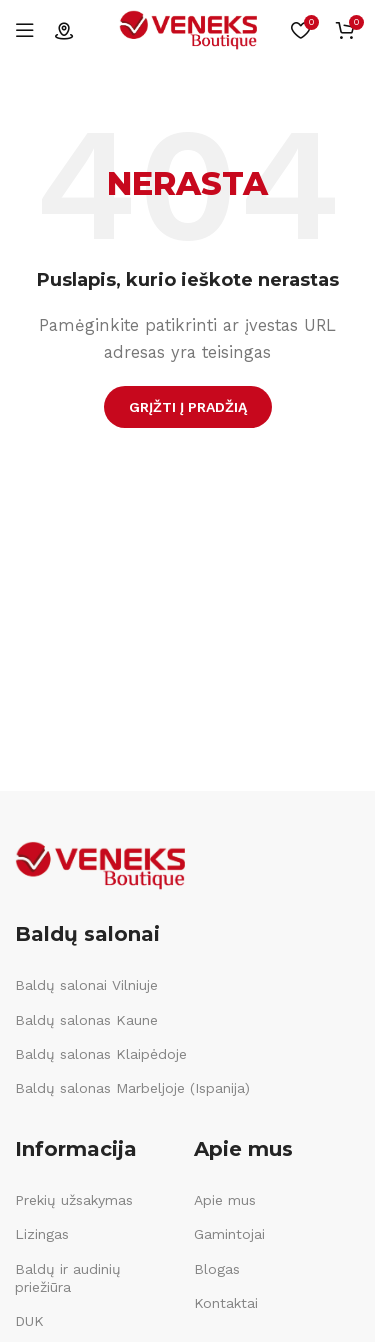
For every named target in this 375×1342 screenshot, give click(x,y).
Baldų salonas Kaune (86, 1020)
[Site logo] (188, 29)
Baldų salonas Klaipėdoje (101, 1054)
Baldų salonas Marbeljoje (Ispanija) (132, 1088)
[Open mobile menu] (25, 30)
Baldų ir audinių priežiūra (68, 1278)
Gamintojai (229, 1234)
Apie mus (225, 1200)
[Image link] (100, 865)
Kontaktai (226, 1303)
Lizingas (42, 1234)
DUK (29, 1321)
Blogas (217, 1269)
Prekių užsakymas (74, 1200)
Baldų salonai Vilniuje (86, 985)
